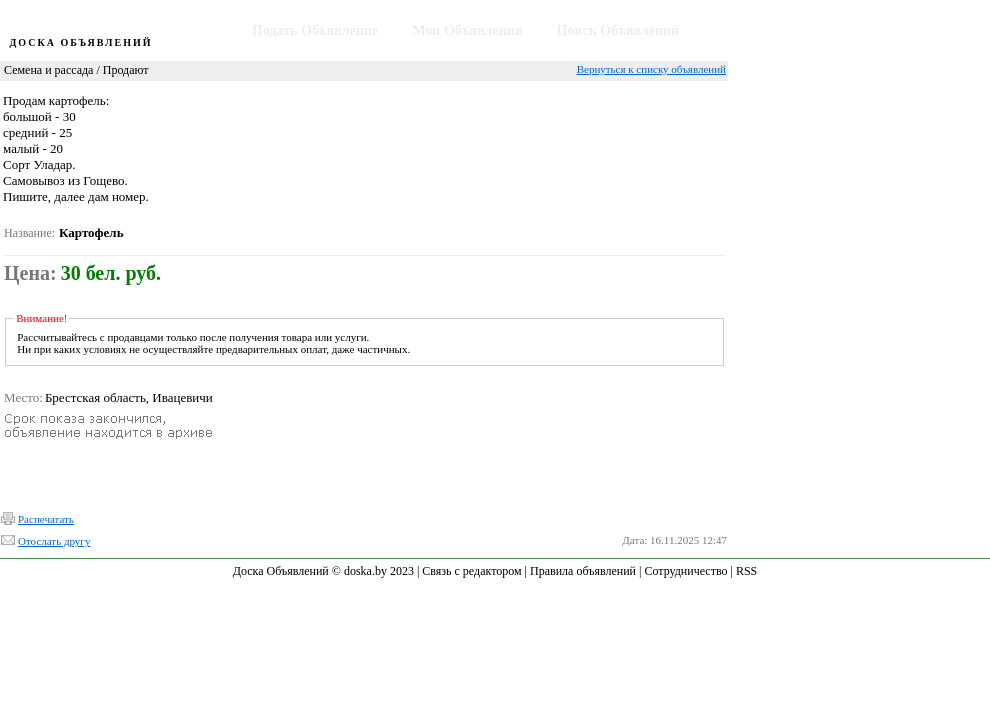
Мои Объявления (467, 30)
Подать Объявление (315, 30)
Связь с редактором (471, 571)
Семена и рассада (48, 70)
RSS (746, 571)
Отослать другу (54, 541)
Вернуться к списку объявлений (651, 69)
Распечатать (46, 519)
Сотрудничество (685, 571)
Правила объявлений (583, 571)
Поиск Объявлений (618, 30)
